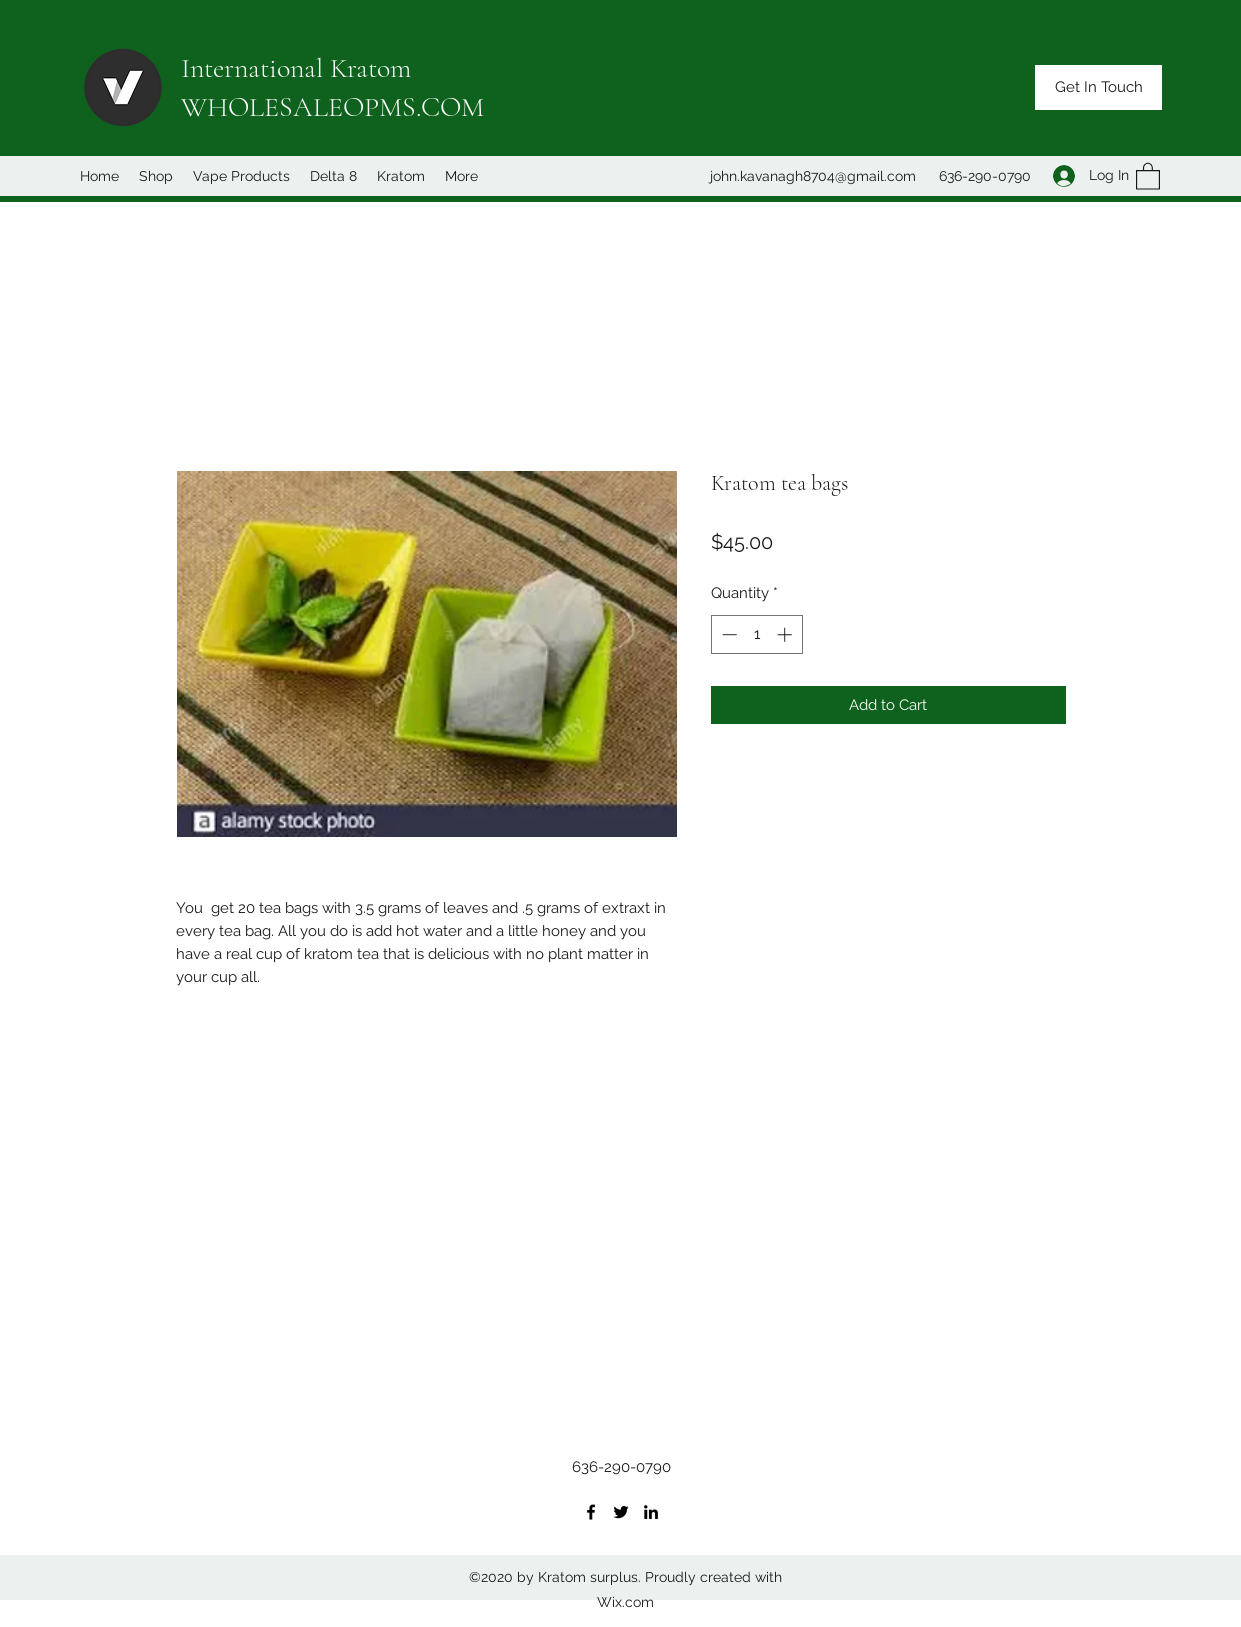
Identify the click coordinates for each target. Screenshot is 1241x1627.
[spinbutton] (756, 634)
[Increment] (786, 634)
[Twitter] (621, 1512)
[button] (1098, 87)
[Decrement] (727, 634)
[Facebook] (591, 1512)
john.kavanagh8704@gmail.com (813, 176)
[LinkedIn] (651, 1512)
